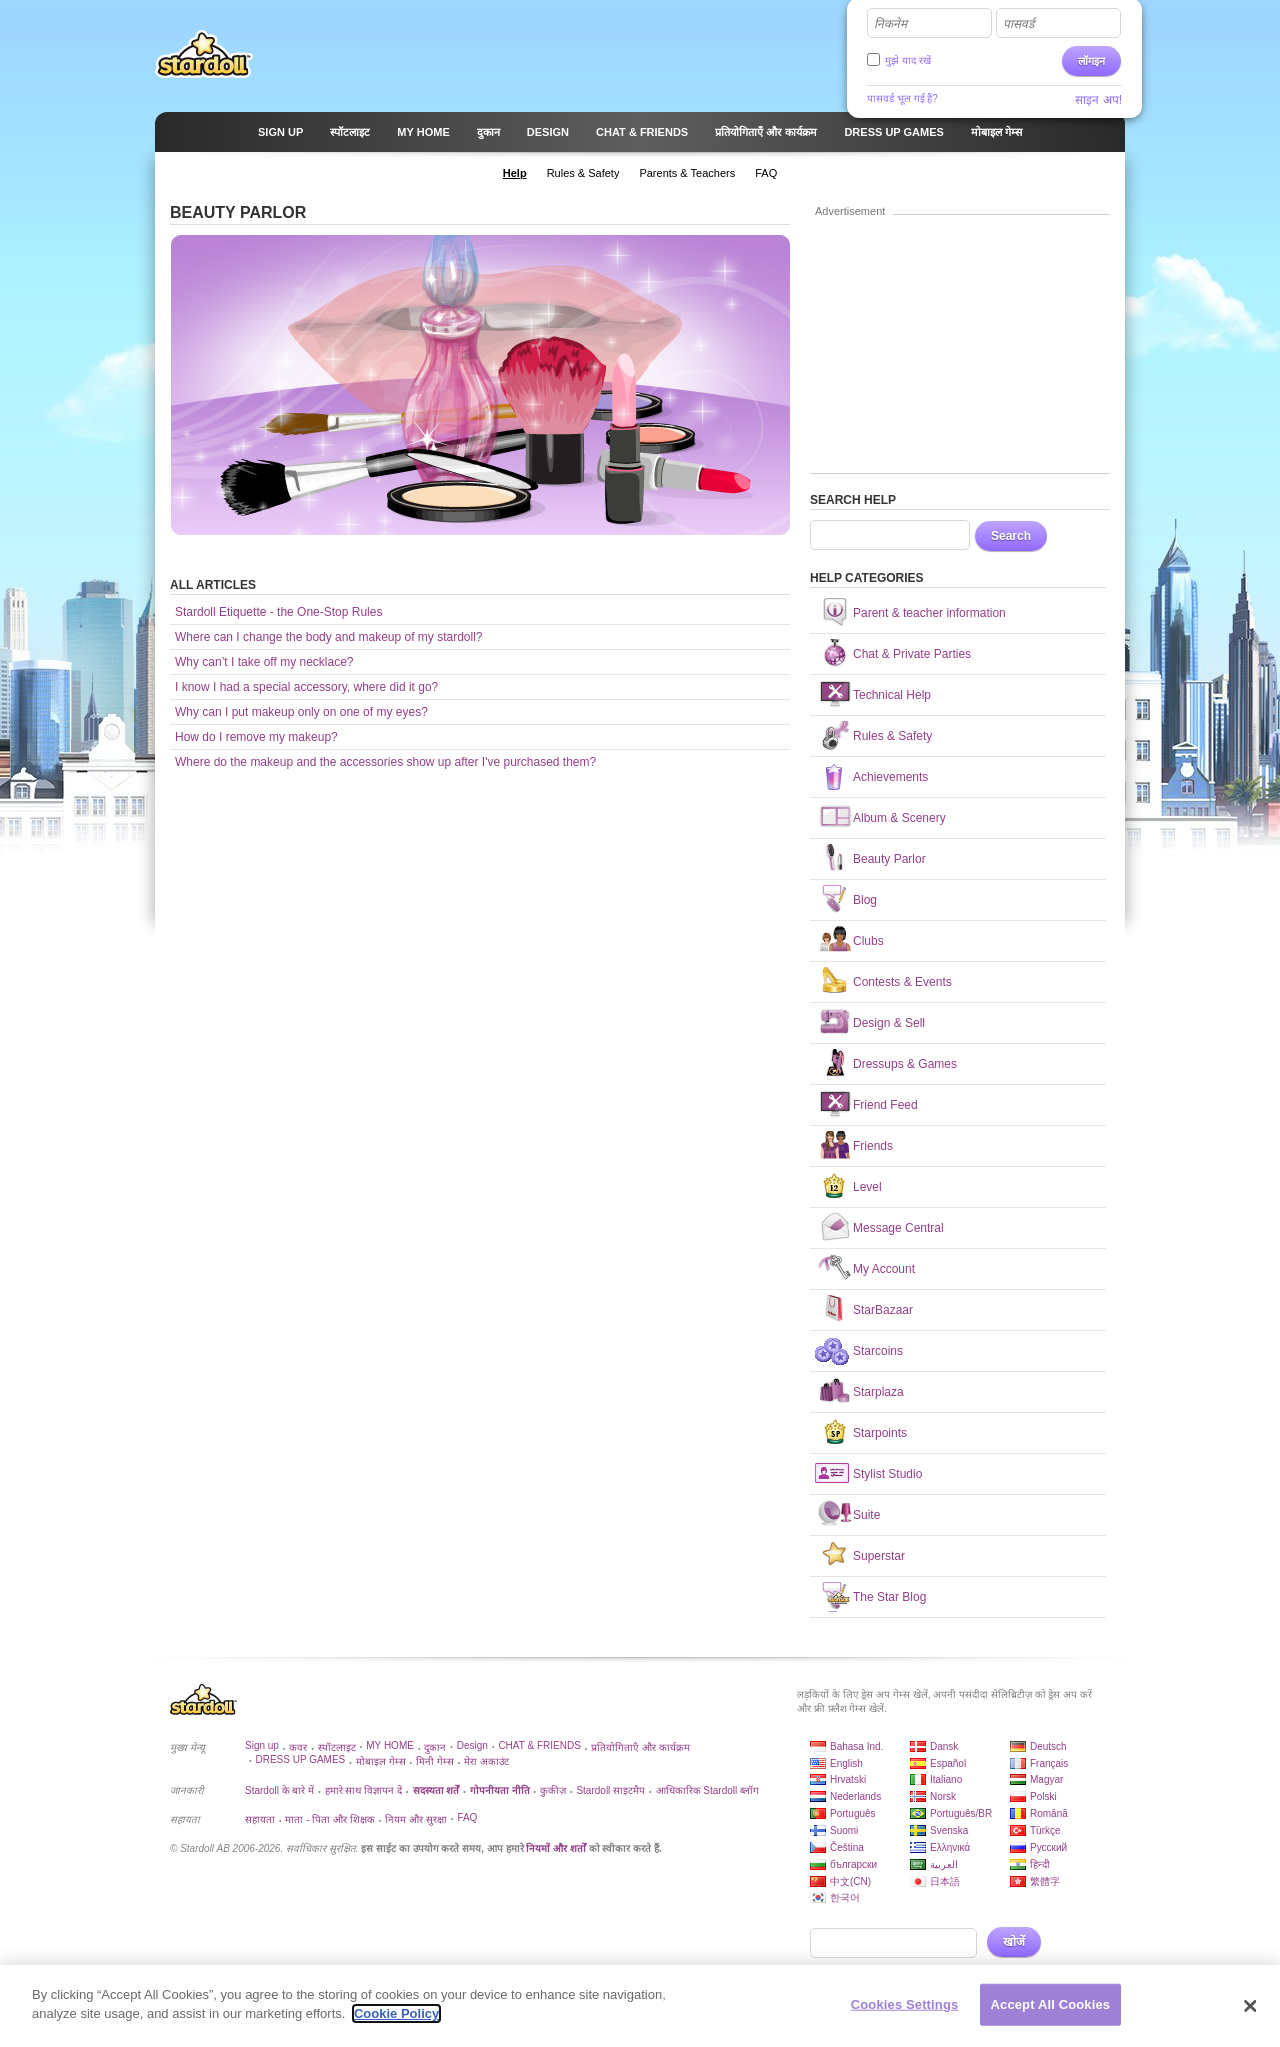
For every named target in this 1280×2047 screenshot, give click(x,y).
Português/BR (961, 1813)
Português (853, 1813)
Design (472, 1745)
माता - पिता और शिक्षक (329, 1819)
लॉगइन (1091, 61)
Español (948, 1763)
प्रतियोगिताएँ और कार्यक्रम (640, 1747)
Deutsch (1048, 1746)
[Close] (1250, 2006)
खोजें (1014, 1942)
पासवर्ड (1018, 24)
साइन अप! (1098, 100)
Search (1011, 536)
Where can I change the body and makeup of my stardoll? (329, 637)
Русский (1048, 1847)
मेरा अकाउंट (486, 1761)
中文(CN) (850, 1881)
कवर (298, 1747)
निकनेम (890, 24)
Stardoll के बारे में (279, 1790)
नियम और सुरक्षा (416, 1819)
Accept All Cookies (1051, 2004)
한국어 (845, 1897)
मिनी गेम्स (435, 1761)
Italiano (946, 1779)
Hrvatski (848, 1779)
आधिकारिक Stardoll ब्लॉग (707, 1790)
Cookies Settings (905, 2004)
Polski (1043, 1796)
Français (1049, 1763)
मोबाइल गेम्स (381, 1761)
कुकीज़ (553, 1790)
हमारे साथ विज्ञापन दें (363, 1790)
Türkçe (1045, 1830)
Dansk (944, 1746)
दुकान (435, 1747)
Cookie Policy (396, 2013)
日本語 (945, 1881)
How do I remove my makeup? (256, 737)
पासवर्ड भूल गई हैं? (902, 98)
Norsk (943, 1796)
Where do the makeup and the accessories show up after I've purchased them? (385, 762)
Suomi (844, 1830)
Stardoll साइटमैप (610, 1790)
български (853, 1864)
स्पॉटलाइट (337, 1747)
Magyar (1046, 1779)
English (846, 1763)
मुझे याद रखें (908, 60)
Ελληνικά (950, 1847)
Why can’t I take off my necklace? (264, 662)
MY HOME (390, 1745)
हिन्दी (1040, 1864)
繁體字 (1045, 1881)
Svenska (949, 1830)
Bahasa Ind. (856, 1746)
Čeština (847, 1847)
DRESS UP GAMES (300, 1759)
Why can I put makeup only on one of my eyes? (301, 712)
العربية (944, 1864)
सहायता (260, 1819)
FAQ (467, 1817)
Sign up (262, 1745)
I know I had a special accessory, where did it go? (306, 687)
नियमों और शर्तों (556, 1848)
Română (1049, 1813)
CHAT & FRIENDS (539, 1745)
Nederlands (855, 1796)
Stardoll (204, 54)
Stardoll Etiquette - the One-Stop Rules (278, 612)
